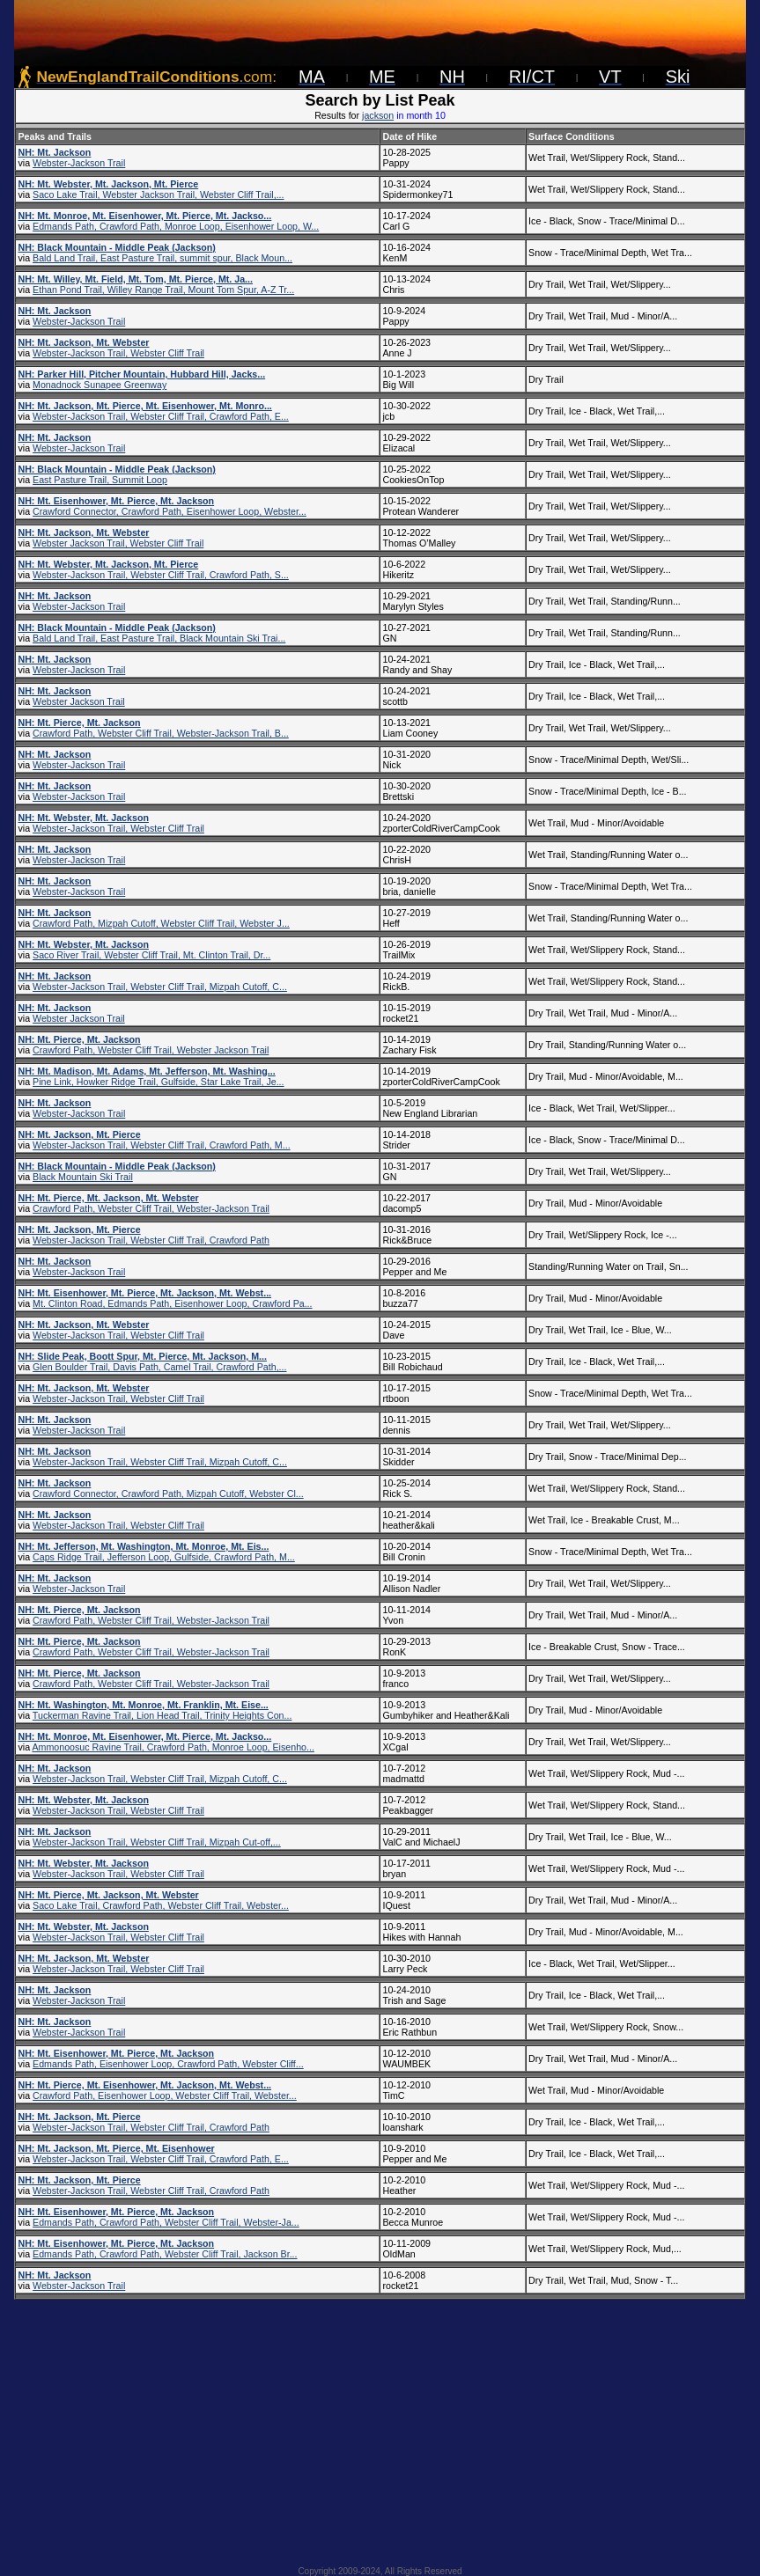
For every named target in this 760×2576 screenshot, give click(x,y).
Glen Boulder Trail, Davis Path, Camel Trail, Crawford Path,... (159, 1366)
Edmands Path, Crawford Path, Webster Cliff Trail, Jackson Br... (165, 2254)
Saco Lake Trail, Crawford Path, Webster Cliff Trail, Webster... (161, 1905)
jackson (378, 115)
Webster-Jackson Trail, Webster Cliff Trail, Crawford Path (151, 1240)
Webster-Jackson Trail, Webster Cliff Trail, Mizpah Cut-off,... (157, 1842)
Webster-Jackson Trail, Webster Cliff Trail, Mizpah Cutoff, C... (160, 986)
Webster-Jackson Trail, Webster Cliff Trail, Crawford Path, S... (161, 574)
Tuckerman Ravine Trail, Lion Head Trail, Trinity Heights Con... (162, 1715)
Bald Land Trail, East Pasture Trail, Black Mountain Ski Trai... (159, 638)
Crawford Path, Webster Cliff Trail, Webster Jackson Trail (151, 1050)
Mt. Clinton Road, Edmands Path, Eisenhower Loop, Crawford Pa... (172, 1303)
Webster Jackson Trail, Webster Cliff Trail (118, 543)
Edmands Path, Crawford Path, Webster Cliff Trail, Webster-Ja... (166, 2222)
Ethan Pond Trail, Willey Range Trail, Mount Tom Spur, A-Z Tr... (163, 289)
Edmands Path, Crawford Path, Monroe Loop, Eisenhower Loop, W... (176, 226)
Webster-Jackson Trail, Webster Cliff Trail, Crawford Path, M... (162, 1145)
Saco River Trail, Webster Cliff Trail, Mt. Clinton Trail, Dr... (151, 955)
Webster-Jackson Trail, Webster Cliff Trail (118, 353)
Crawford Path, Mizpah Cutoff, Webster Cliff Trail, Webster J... (161, 923)
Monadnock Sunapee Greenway (99, 384)
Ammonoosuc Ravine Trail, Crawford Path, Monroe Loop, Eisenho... (173, 1747)
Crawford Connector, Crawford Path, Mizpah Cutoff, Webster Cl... (168, 1493)
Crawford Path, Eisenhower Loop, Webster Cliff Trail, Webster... (165, 2095)
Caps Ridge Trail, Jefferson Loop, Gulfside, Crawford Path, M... (164, 1557)
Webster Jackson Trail (79, 701)
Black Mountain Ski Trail (83, 1176)
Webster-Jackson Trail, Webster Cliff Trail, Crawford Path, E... (161, 416)
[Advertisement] (379, 2427)
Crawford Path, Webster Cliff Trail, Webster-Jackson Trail (151, 1208)
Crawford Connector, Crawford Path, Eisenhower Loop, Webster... (169, 511)
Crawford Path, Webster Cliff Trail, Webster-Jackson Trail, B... (161, 733)
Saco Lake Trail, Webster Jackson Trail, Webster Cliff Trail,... (158, 194)
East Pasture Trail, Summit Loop (100, 479)
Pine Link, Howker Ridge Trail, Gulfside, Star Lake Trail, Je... (158, 1081)
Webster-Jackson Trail (79, 163)
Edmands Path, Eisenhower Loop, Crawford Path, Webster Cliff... (168, 2064)
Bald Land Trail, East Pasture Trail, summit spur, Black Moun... (162, 258)
